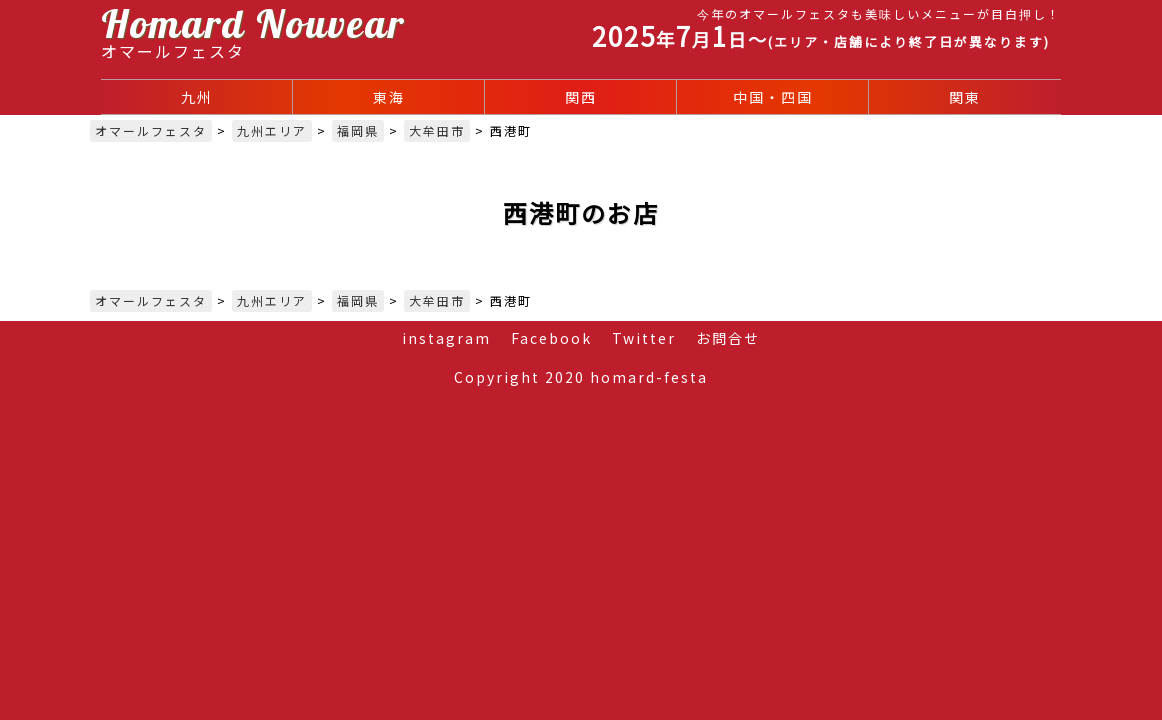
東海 (389, 97)
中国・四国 (773, 97)
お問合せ (728, 338)
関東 (965, 97)
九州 (197, 97)
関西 (581, 97)
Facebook (551, 338)
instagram (446, 338)
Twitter (644, 338)
